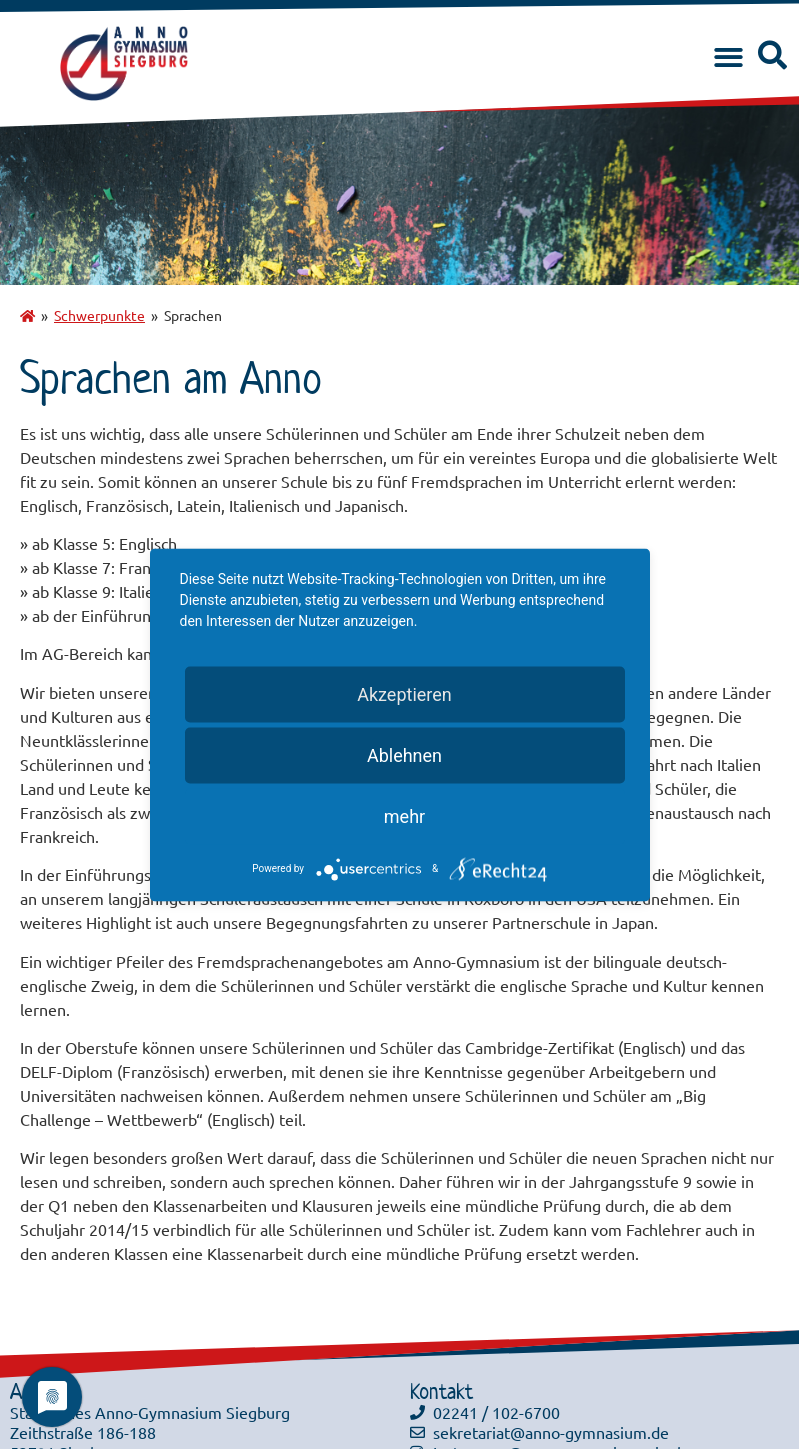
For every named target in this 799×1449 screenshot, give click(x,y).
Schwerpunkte (99, 315)
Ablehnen (404, 754)
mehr (404, 815)
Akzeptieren (404, 693)
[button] (728, 58)
